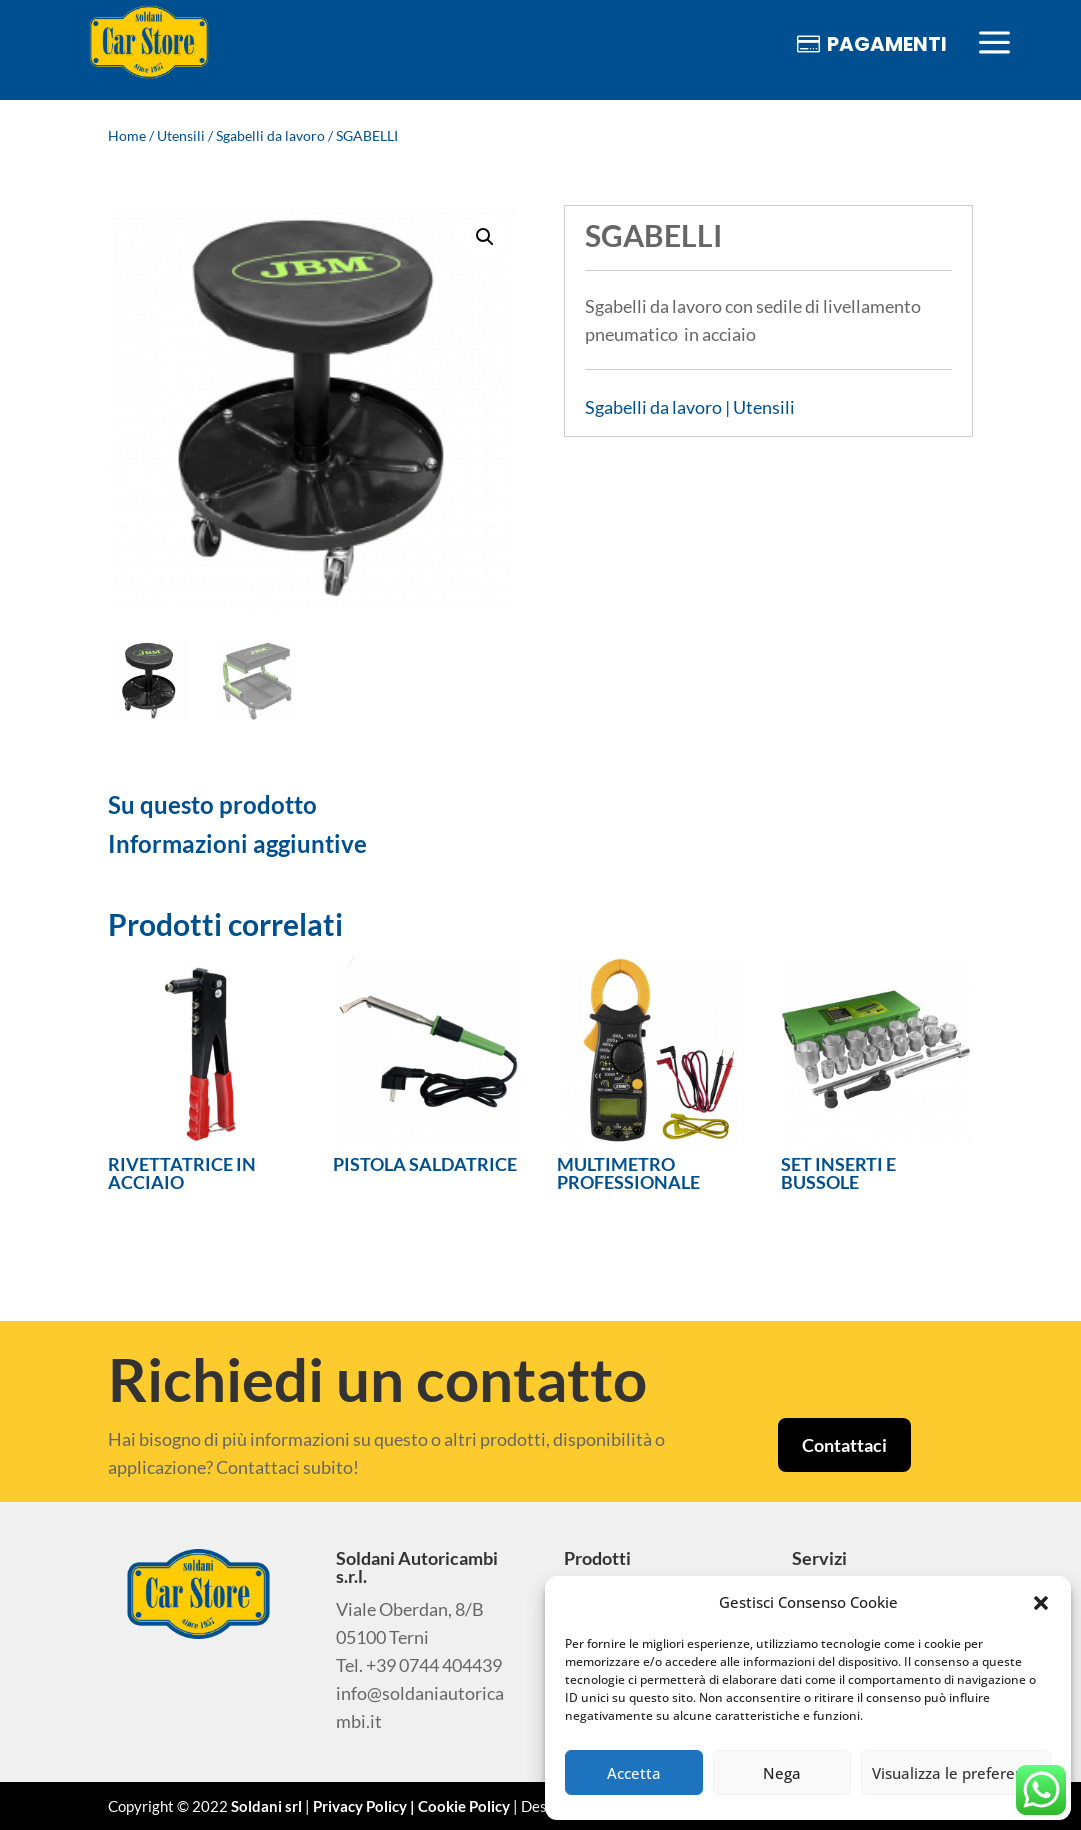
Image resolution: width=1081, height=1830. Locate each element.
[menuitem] (149, 43)
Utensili (181, 135)
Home (127, 135)
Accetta (634, 1773)
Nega (782, 1773)
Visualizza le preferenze (956, 1773)
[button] (1041, 1603)
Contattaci (844, 1445)
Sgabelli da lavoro (270, 135)
